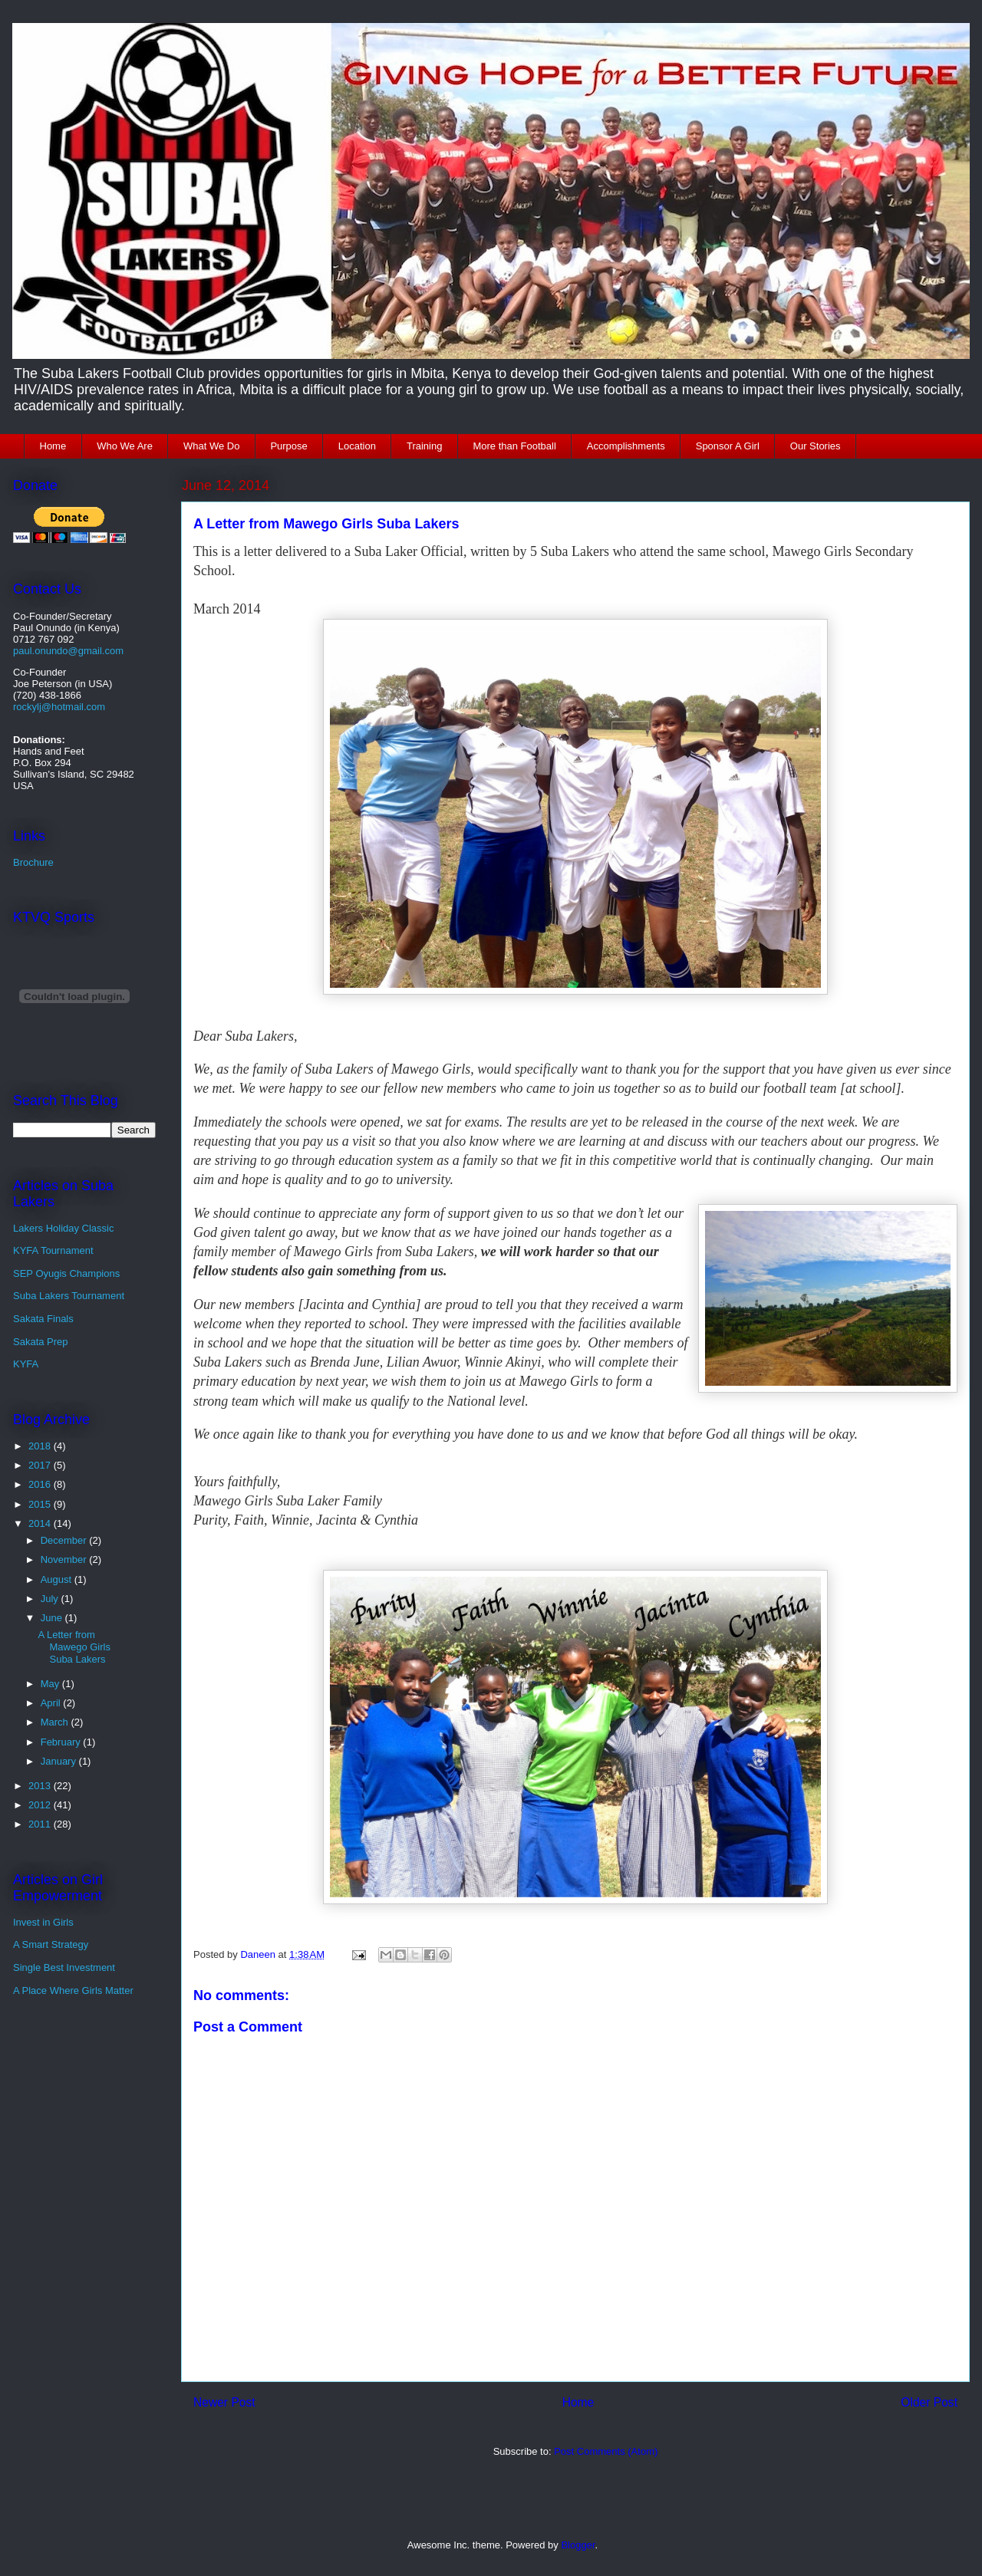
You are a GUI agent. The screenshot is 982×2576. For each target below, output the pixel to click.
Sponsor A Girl (728, 446)
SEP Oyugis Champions (66, 1273)
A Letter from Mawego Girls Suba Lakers (74, 1646)
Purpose (288, 446)
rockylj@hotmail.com (59, 706)
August (57, 1579)
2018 (41, 1446)
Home (53, 446)
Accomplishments (626, 446)
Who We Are (125, 446)
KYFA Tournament (53, 1250)
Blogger (578, 2545)
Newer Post (224, 2402)
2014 (41, 1523)
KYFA (25, 1364)
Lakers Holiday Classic (63, 1228)
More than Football (514, 446)
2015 (41, 1504)
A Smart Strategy (50, 1944)
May (51, 1683)
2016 (41, 1484)
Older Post (929, 2402)
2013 (41, 1785)
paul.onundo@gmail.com (68, 650)
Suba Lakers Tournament (68, 1295)
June (53, 1618)
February (62, 1742)
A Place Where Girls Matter (73, 1990)
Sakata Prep (40, 1341)
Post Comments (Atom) (605, 2451)
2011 (41, 1824)
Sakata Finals (43, 1318)
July (51, 1598)
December (65, 1540)
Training (424, 446)
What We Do (211, 446)
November (65, 1559)
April (52, 1703)
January (60, 1761)
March (56, 1722)
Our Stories (815, 446)
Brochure (33, 862)
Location (357, 446)
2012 (41, 1805)
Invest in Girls (43, 1922)
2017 (41, 1465)
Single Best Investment (64, 1967)
